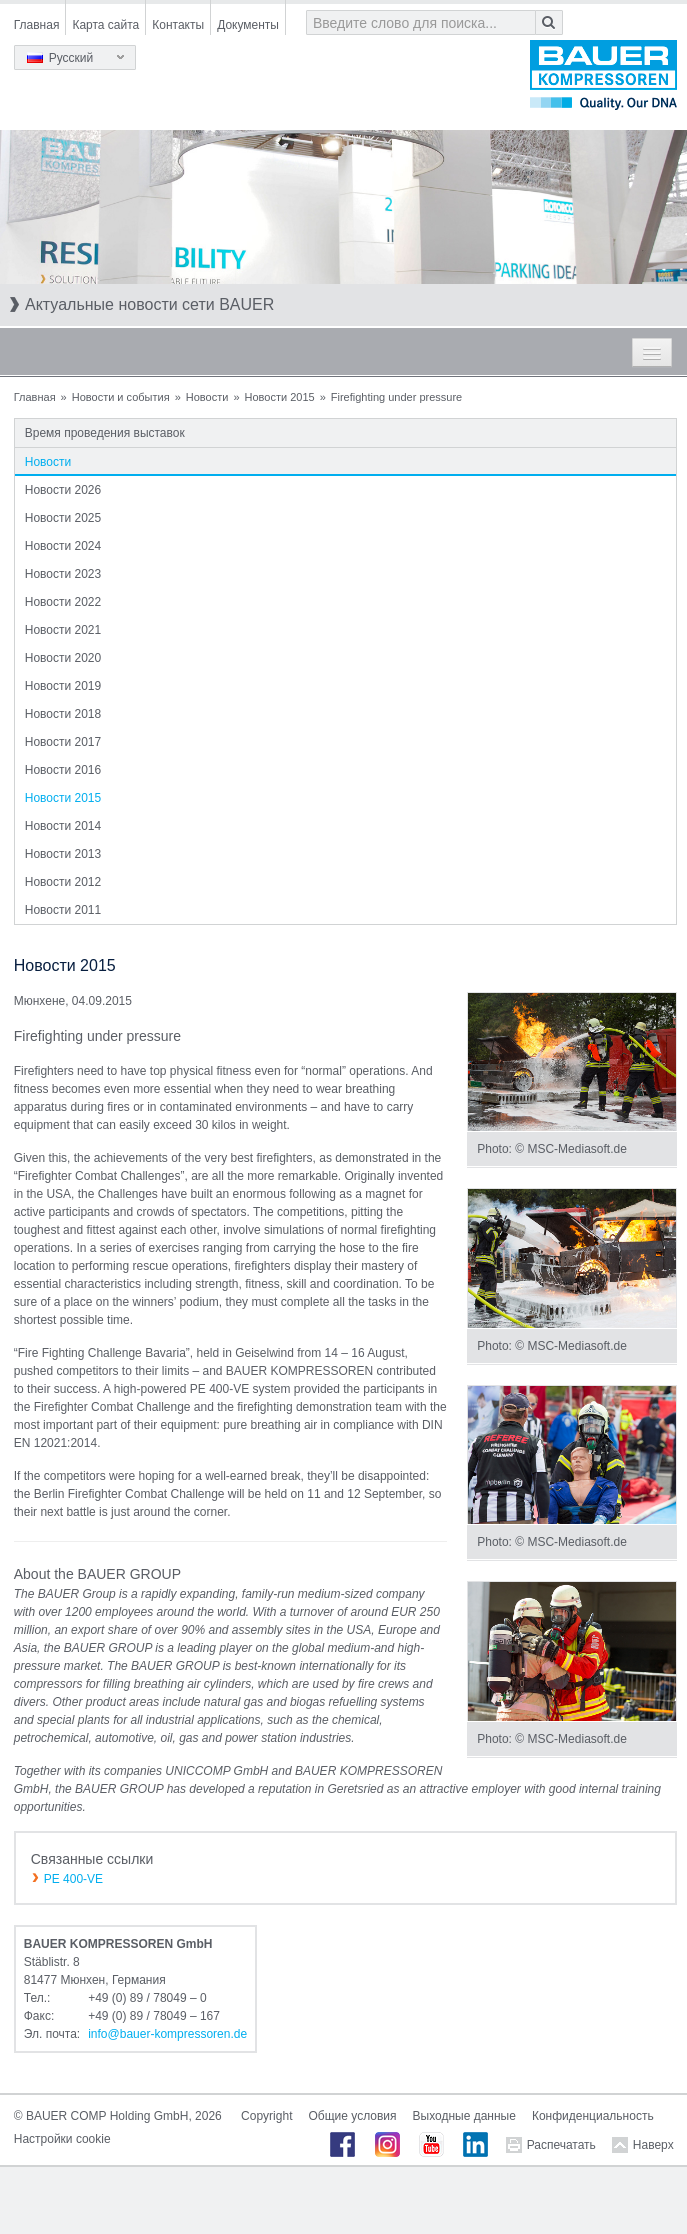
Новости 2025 (63, 518)
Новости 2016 (63, 770)
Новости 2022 (63, 602)
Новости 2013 (63, 854)
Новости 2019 (63, 686)
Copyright (266, 2116)
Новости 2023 (63, 574)
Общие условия (352, 2116)
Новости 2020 (63, 658)
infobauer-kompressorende (167, 2034)
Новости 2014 (63, 826)
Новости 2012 (63, 882)
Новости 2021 (63, 630)
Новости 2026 (63, 490)
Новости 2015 (280, 397)
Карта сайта (105, 25)
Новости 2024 (63, 546)
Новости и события (121, 397)
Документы (248, 25)
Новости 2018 (63, 714)
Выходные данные (464, 2116)
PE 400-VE (73, 1879)
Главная (37, 25)
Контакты (178, 25)
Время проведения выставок (105, 433)
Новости (207, 397)
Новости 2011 (63, 910)
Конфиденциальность (593, 2116)
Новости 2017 (63, 742)
